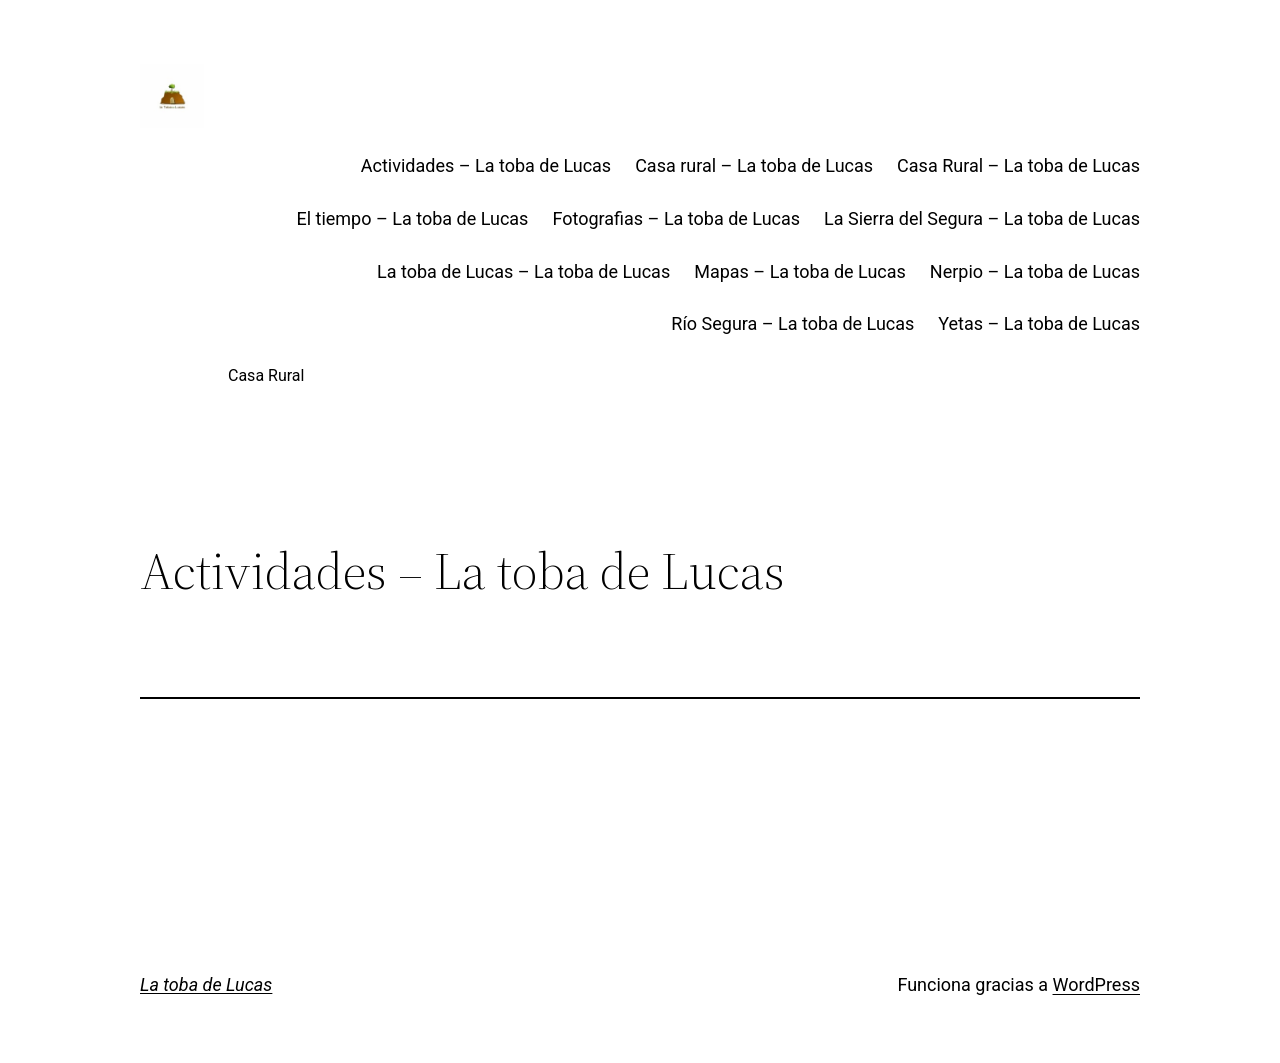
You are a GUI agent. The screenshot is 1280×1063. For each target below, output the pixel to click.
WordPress (1096, 984)
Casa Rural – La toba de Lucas (1018, 165)
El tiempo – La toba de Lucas (412, 218)
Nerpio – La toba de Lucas (1035, 271)
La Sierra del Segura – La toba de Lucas (982, 218)
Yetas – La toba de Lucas (1039, 323)
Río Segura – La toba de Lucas (792, 323)
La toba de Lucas (206, 984)
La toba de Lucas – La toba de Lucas (523, 271)
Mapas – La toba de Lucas (800, 271)
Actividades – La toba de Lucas (486, 165)
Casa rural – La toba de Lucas (754, 165)
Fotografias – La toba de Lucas (676, 218)
